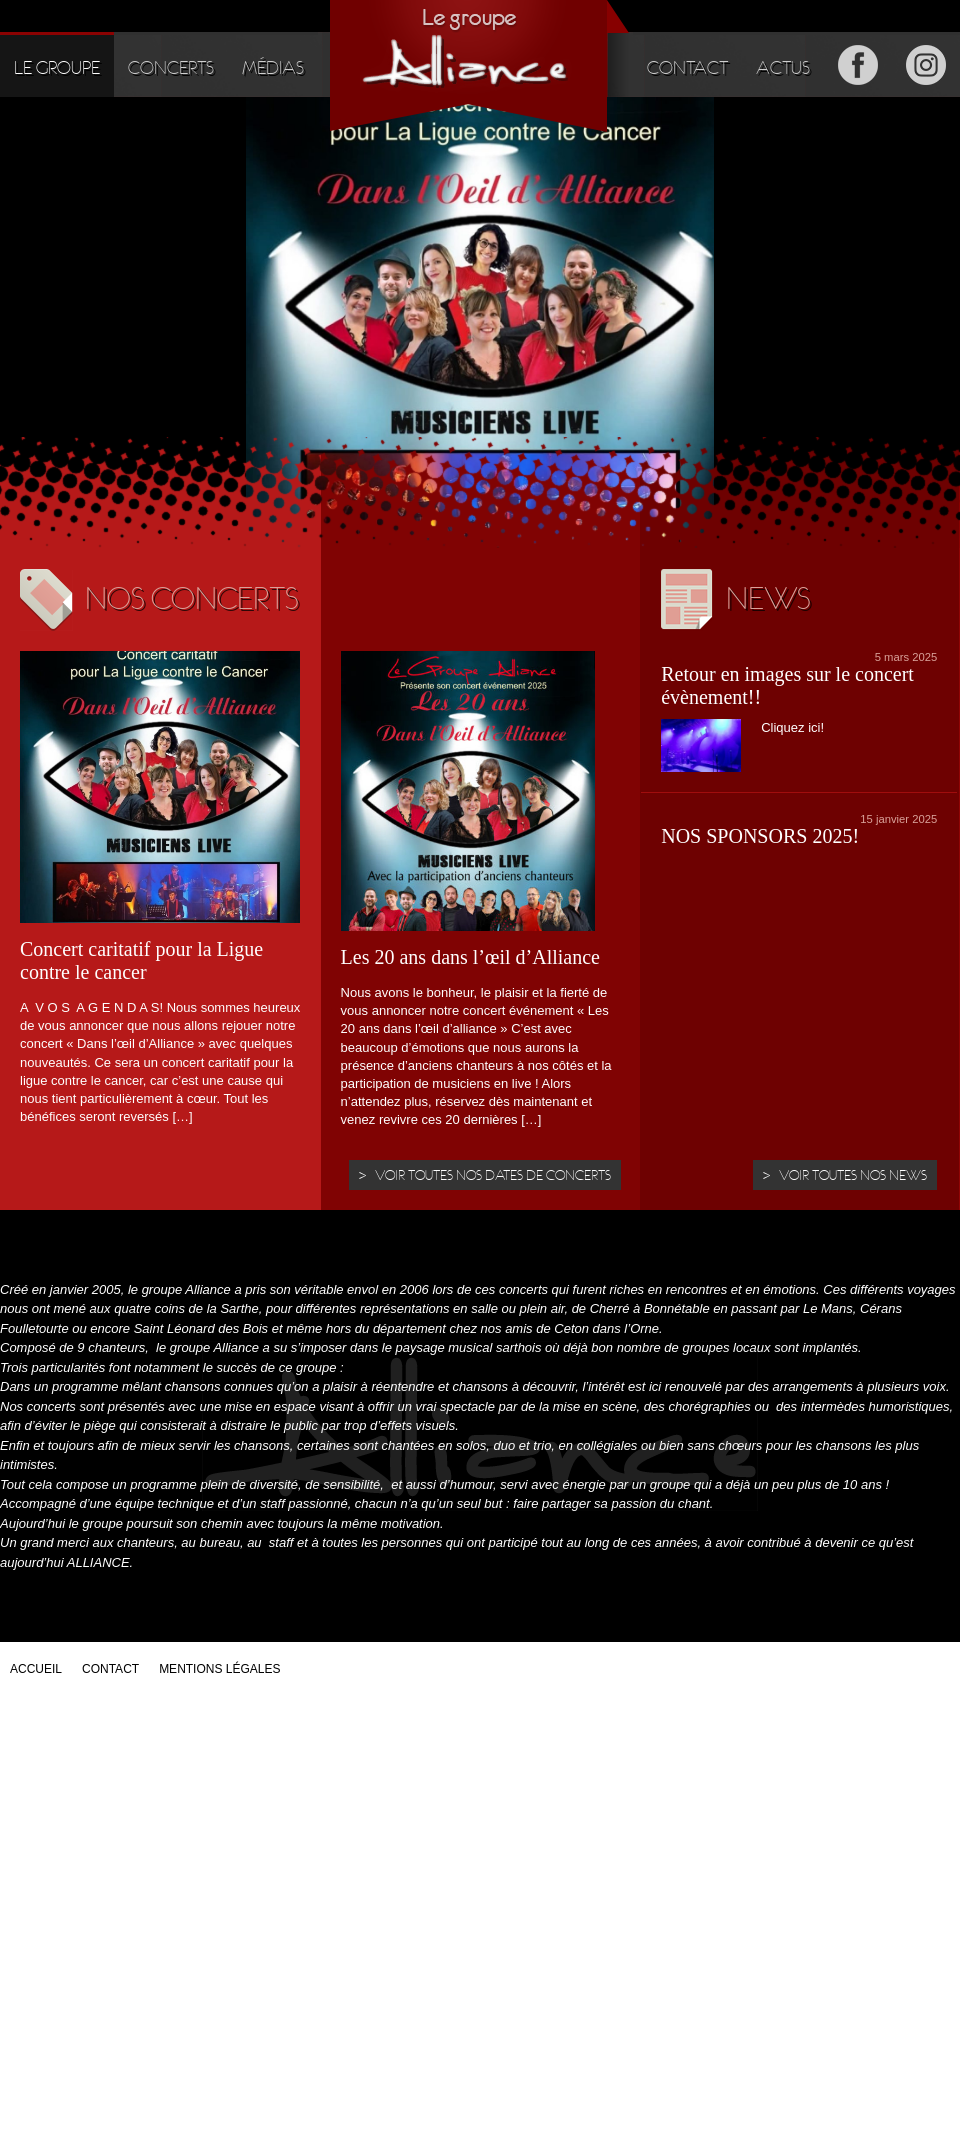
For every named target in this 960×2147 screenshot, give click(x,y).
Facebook (858, 64)
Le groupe (57, 67)
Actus (783, 67)
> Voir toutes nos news (845, 1175)
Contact (687, 67)
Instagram (926, 64)
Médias (273, 67)
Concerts (171, 67)
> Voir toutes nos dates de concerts (485, 1175)
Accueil (36, 1669)
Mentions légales (219, 1669)
